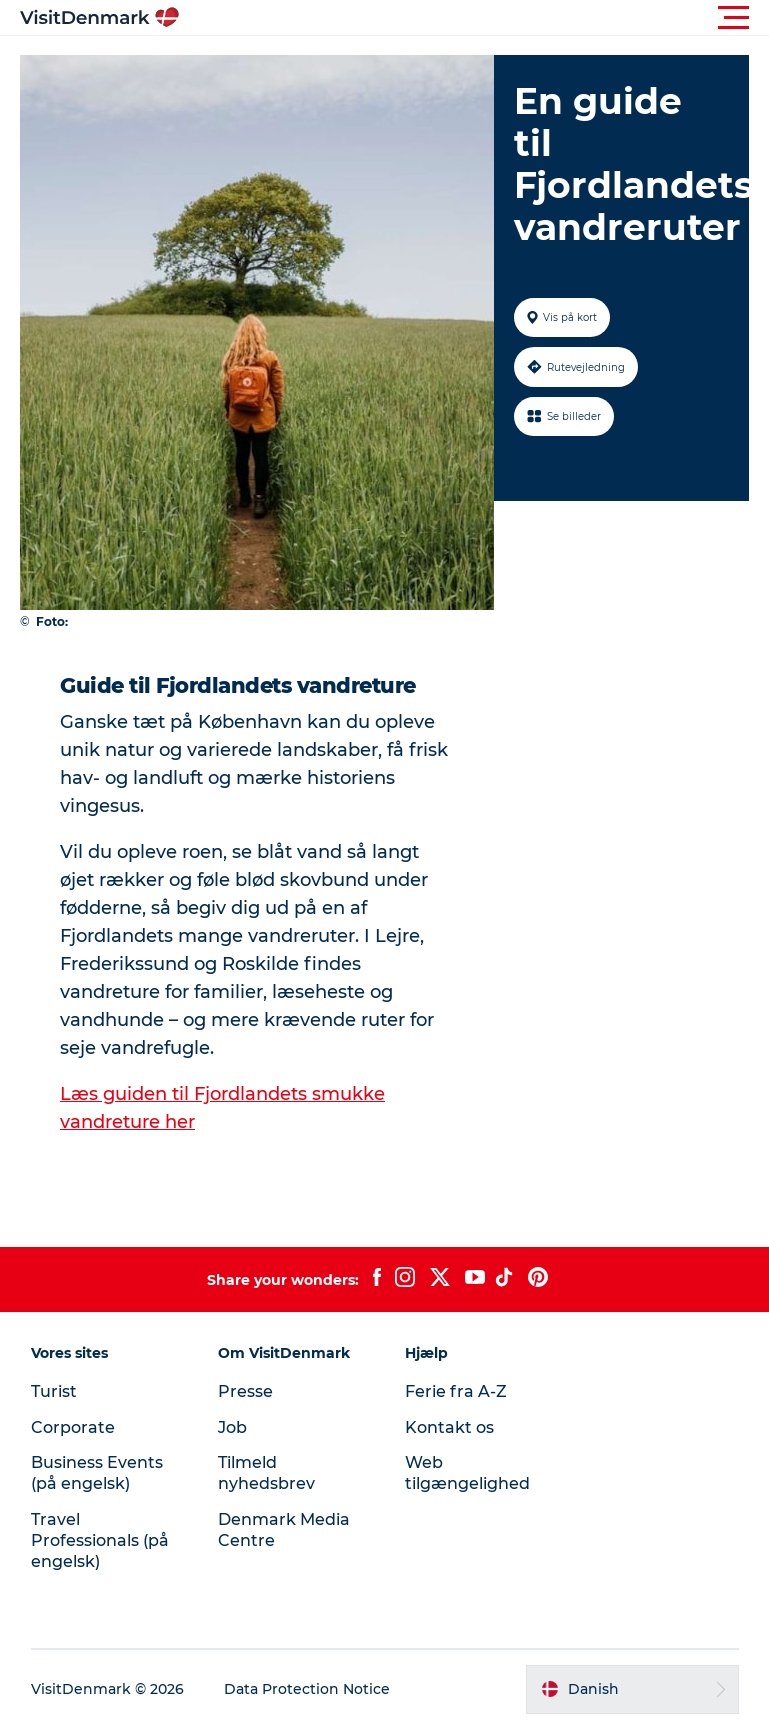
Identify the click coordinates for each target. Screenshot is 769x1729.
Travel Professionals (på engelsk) (100, 1540)
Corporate (73, 1427)
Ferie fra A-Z (456, 1391)
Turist (54, 1391)
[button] (474, 18)
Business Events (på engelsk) (97, 1473)
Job (232, 1427)
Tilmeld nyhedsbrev (266, 1473)
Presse (245, 1391)
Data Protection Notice (307, 1689)
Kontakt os (449, 1427)
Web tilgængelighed (467, 1473)
